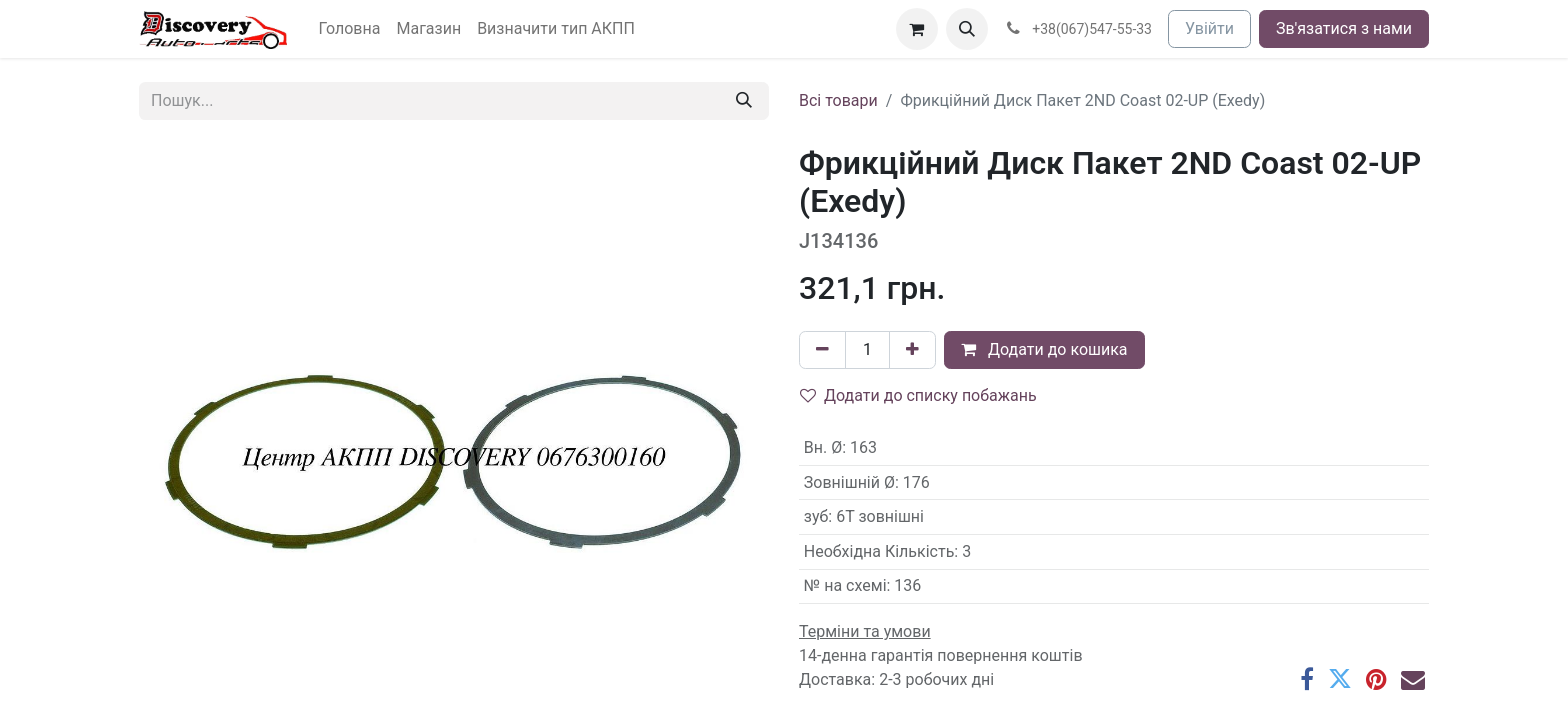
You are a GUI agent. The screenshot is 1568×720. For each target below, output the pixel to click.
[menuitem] (350, 29)
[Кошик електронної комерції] (917, 29)
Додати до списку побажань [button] (918, 395)
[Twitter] (1340, 679)
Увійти (1209, 28)
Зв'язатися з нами (1344, 28)
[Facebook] (1307, 679)
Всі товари (838, 100)
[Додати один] (912, 350)
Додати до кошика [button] (1044, 349)
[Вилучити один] (822, 350)
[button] (967, 29)
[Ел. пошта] (1413, 679)
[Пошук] (744, 101)
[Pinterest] (1376, 679)
